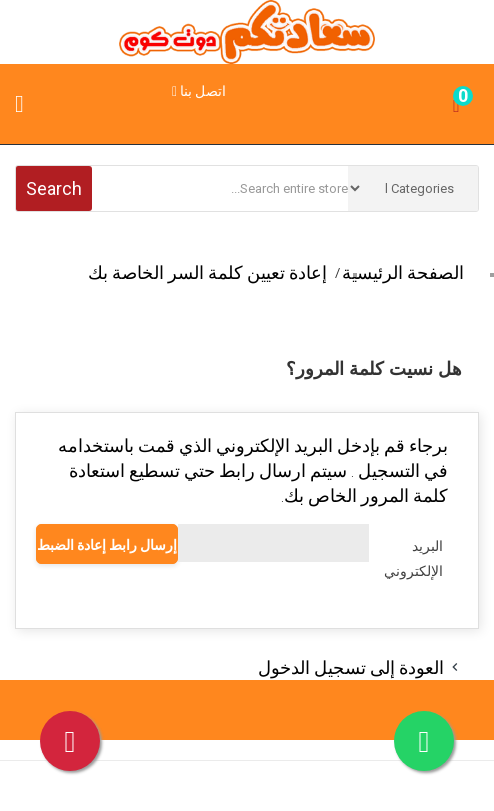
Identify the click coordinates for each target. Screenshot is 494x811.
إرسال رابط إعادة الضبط (107, 545)
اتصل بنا (199, 91)
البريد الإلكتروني (413, 558)
